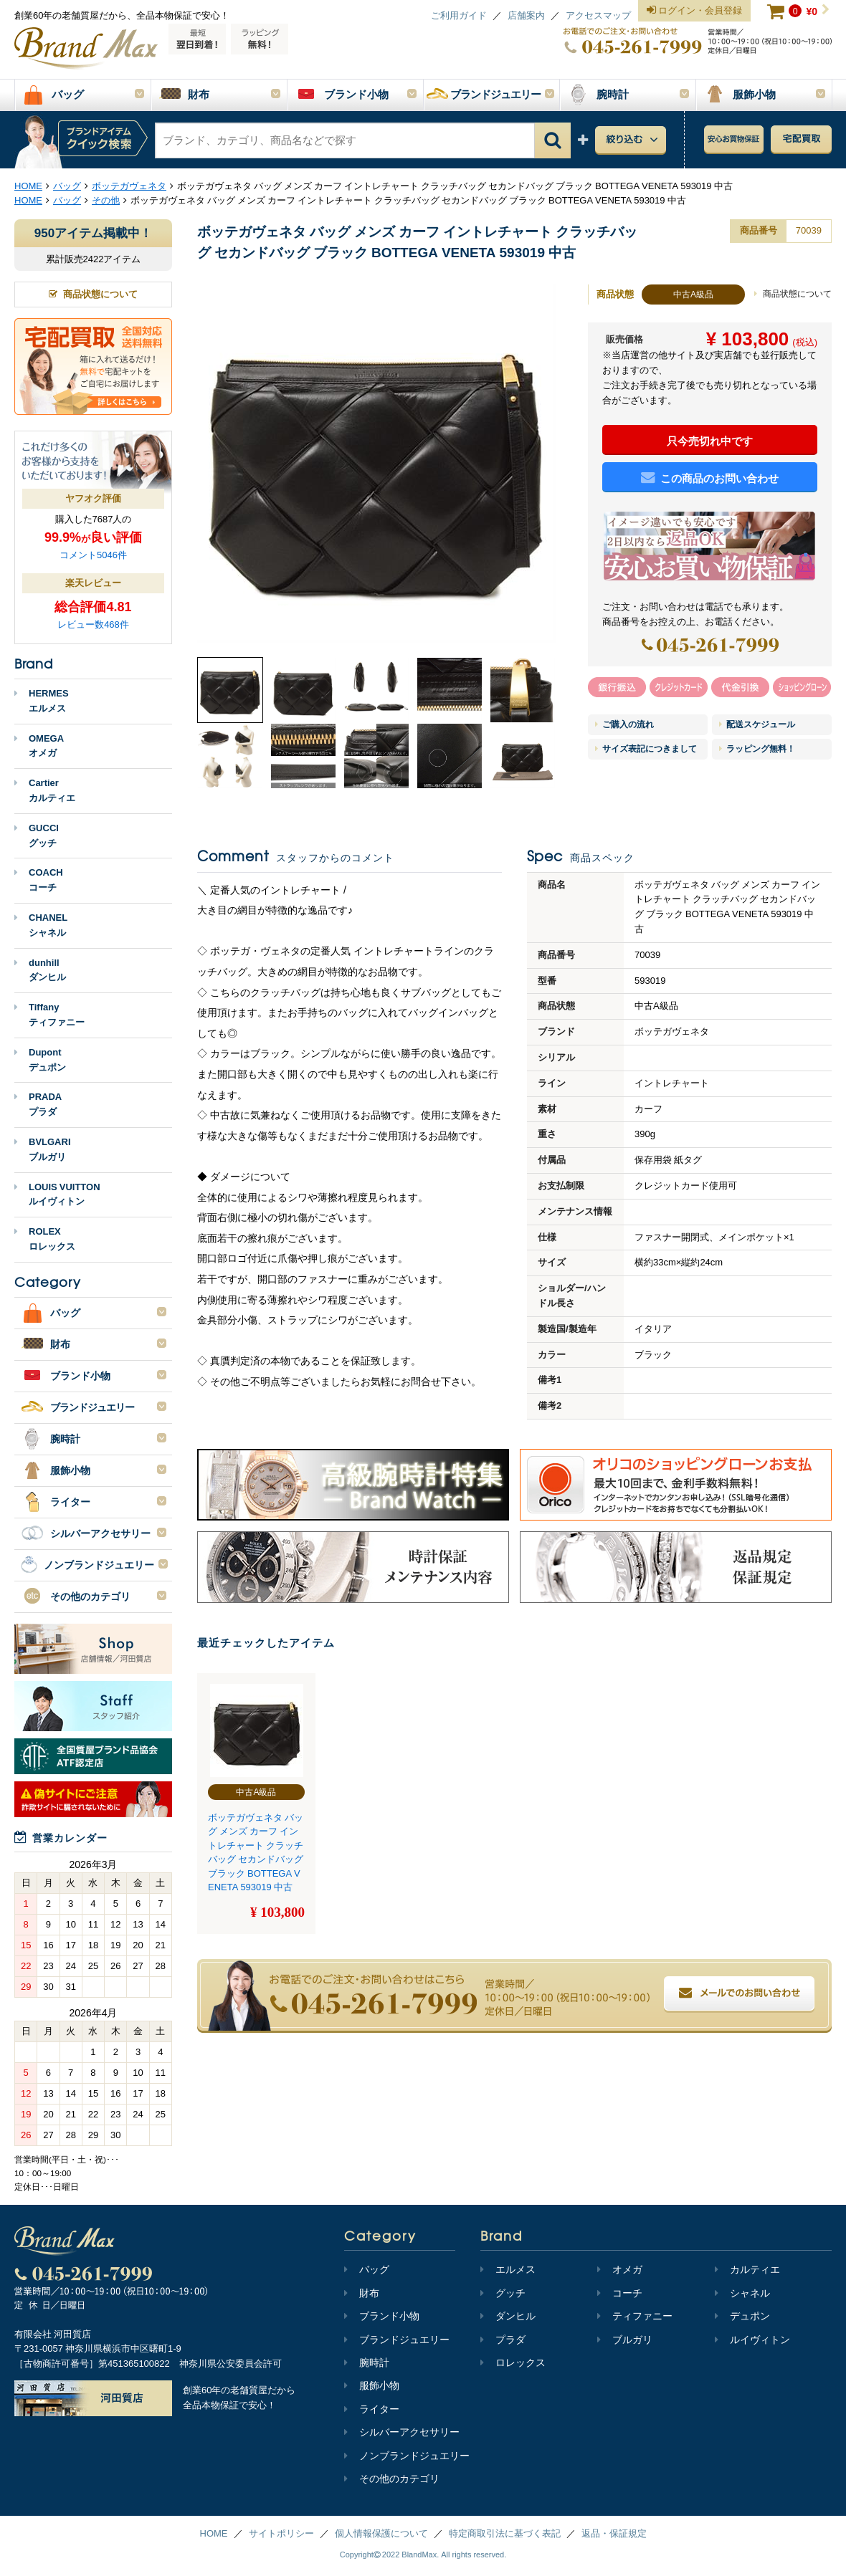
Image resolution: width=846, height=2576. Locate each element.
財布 (361, 2293)
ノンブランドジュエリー (407, 2456)
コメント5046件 (93, 555)
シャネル (742, 2293)
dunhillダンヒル (40, 970)
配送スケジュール (757, 724)
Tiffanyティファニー (49, 1014)
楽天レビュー (93, 583)
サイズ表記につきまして (646, 748)
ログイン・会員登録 (694, 10)
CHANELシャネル (40, 925)
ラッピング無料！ (757, 748)
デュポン (742, 2316)
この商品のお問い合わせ (710, 478)
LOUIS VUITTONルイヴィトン (57, 1194)
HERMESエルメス (41, 701)
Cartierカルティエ (44, 790)
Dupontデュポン (40, 1060)
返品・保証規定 (614, 2533)
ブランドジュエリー (397, 2340)
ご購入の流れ (624, 724)
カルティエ (747, 2269)
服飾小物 (371, 2385)
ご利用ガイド (459, 15)
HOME (214, 2533)
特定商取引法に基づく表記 (505, 2533)
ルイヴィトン (752, 2340)
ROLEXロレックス (44, 1239)
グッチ (503, 2293)
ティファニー (634, 2316)
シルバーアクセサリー (402, 2432)
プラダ (503, 2340)
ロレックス (513, 2362)
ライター (371, 2409)
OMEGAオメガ (39, 746)
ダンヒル (508, 2316)
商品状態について (793, 293)
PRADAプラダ (38, 1104)
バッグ (366, 2269)
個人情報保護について (381, 2533)
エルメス (508, 2269)
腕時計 (366, 2362)
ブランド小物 (381, 2316)
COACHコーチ (38, 880)
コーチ (619, 2293)
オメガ (619, 2269)
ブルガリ (624, 2340)
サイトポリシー (281, 2533)
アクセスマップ (598, 15)
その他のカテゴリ (391, 2479)
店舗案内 (526, 15)
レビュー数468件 (93, 624)
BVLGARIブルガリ (42, 1149)
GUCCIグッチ (36, 835)
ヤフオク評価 (93, 498)
